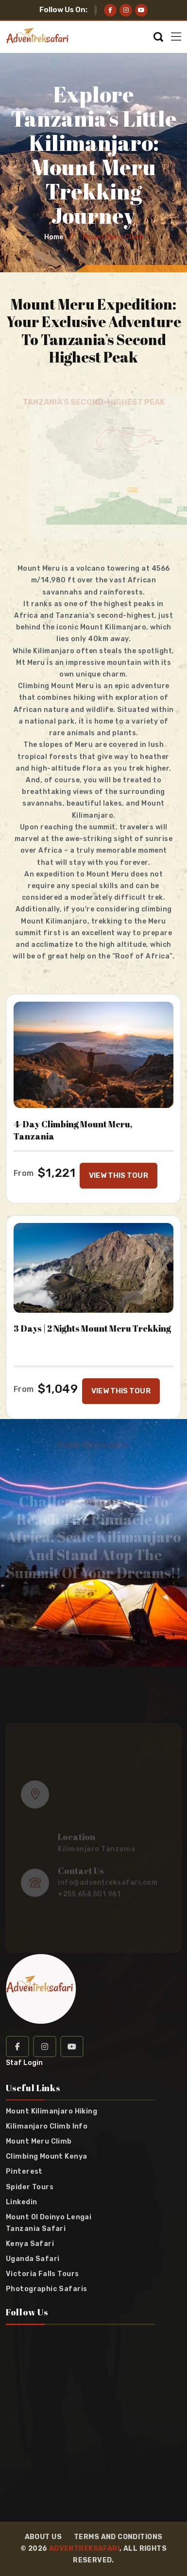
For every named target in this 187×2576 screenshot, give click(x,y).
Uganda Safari (32, 2259)
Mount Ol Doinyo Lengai (48, 2217)
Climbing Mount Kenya (46, 2157)
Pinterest (24, 2172)
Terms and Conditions (118, 2537)
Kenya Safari (30, 2244)
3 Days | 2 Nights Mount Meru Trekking (92, 1329)
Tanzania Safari (36, 2229)
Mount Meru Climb (39, 2142)
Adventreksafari (84, 2548)
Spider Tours (29, 2187)
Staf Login (24, 2063)
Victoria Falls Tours (42, 2274)
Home (53, 237)
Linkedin (21, 2202)
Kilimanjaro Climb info (46, 2126)
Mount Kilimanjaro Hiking (51, 2111)
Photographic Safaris (46, 2289)
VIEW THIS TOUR (118, 1175)
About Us (43, 2537)
